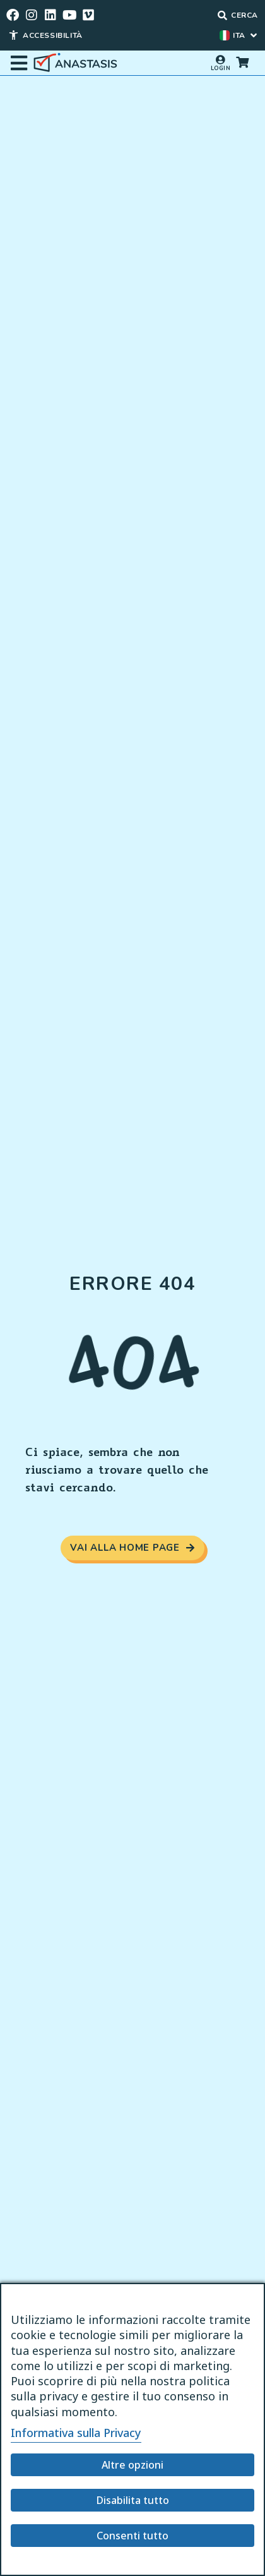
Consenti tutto (132, 2536)
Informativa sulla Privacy (76, 2432)
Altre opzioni (132, 2465)
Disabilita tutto (133, 2500)
